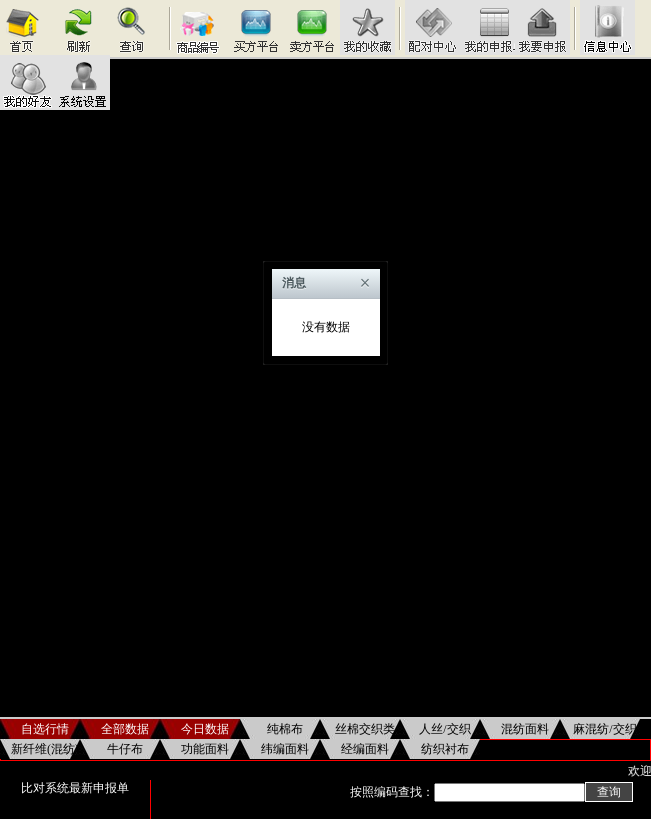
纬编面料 (285, 749)
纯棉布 (285, 729)
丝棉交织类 (365, 729)
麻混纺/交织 (604, 729)
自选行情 (45, 729)
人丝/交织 (444, 729)
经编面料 (365, 749)
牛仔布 (125, 749)
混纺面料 (525, 729)
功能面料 (205, 749)
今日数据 (205, 729)
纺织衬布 (445, 749)
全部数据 (125, 729)
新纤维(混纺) (45, 749)
